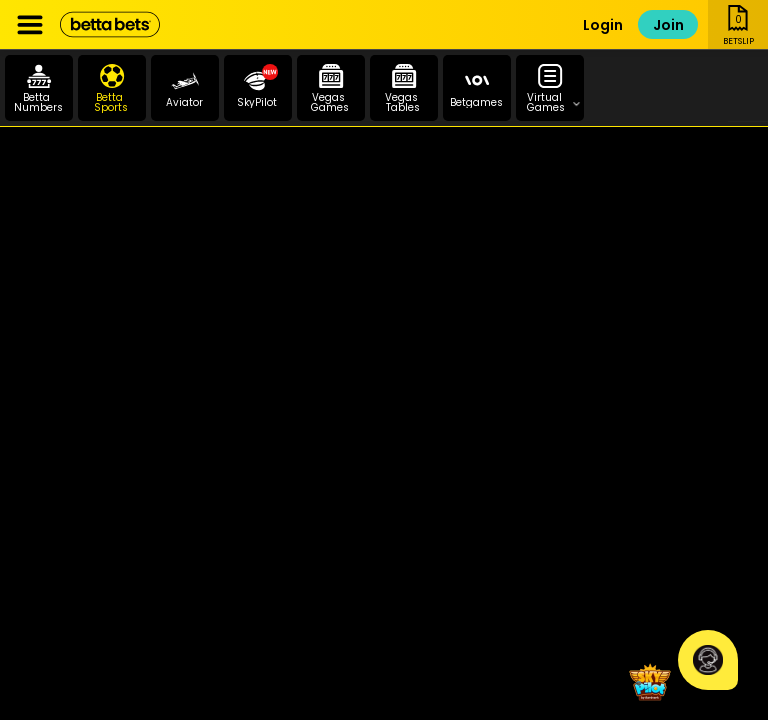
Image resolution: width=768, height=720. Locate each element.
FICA (557, 600)
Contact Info (211, 552)
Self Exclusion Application (557, 648)
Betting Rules (211, 600)
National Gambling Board (211, 648)
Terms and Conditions (211, 576)
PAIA (557, 576)
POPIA (557, 552)
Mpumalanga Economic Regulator (211, 624)
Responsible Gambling (557, 624)
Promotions (211, 699)
